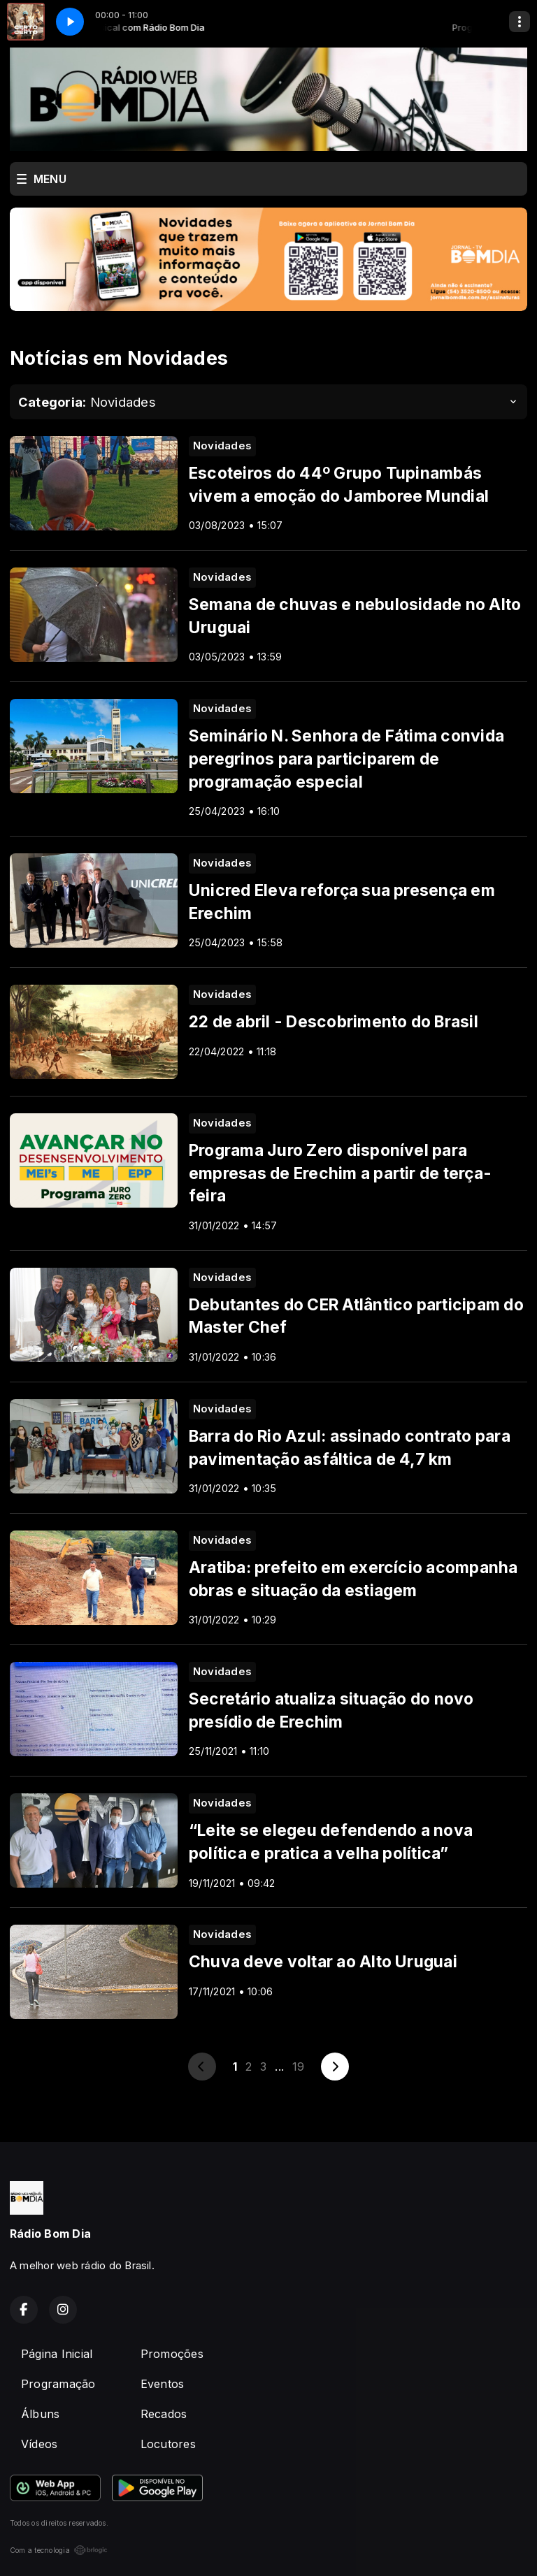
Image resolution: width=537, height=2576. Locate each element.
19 (298, 2067)
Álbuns (40, 2414)
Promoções (172, 2354)
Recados (164, 2414)
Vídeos (39, 2444)
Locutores (168, 2444)
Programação (58, 2384)
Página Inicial (56, 2354)
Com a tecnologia (59, 2550)
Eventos (163, 2384)
